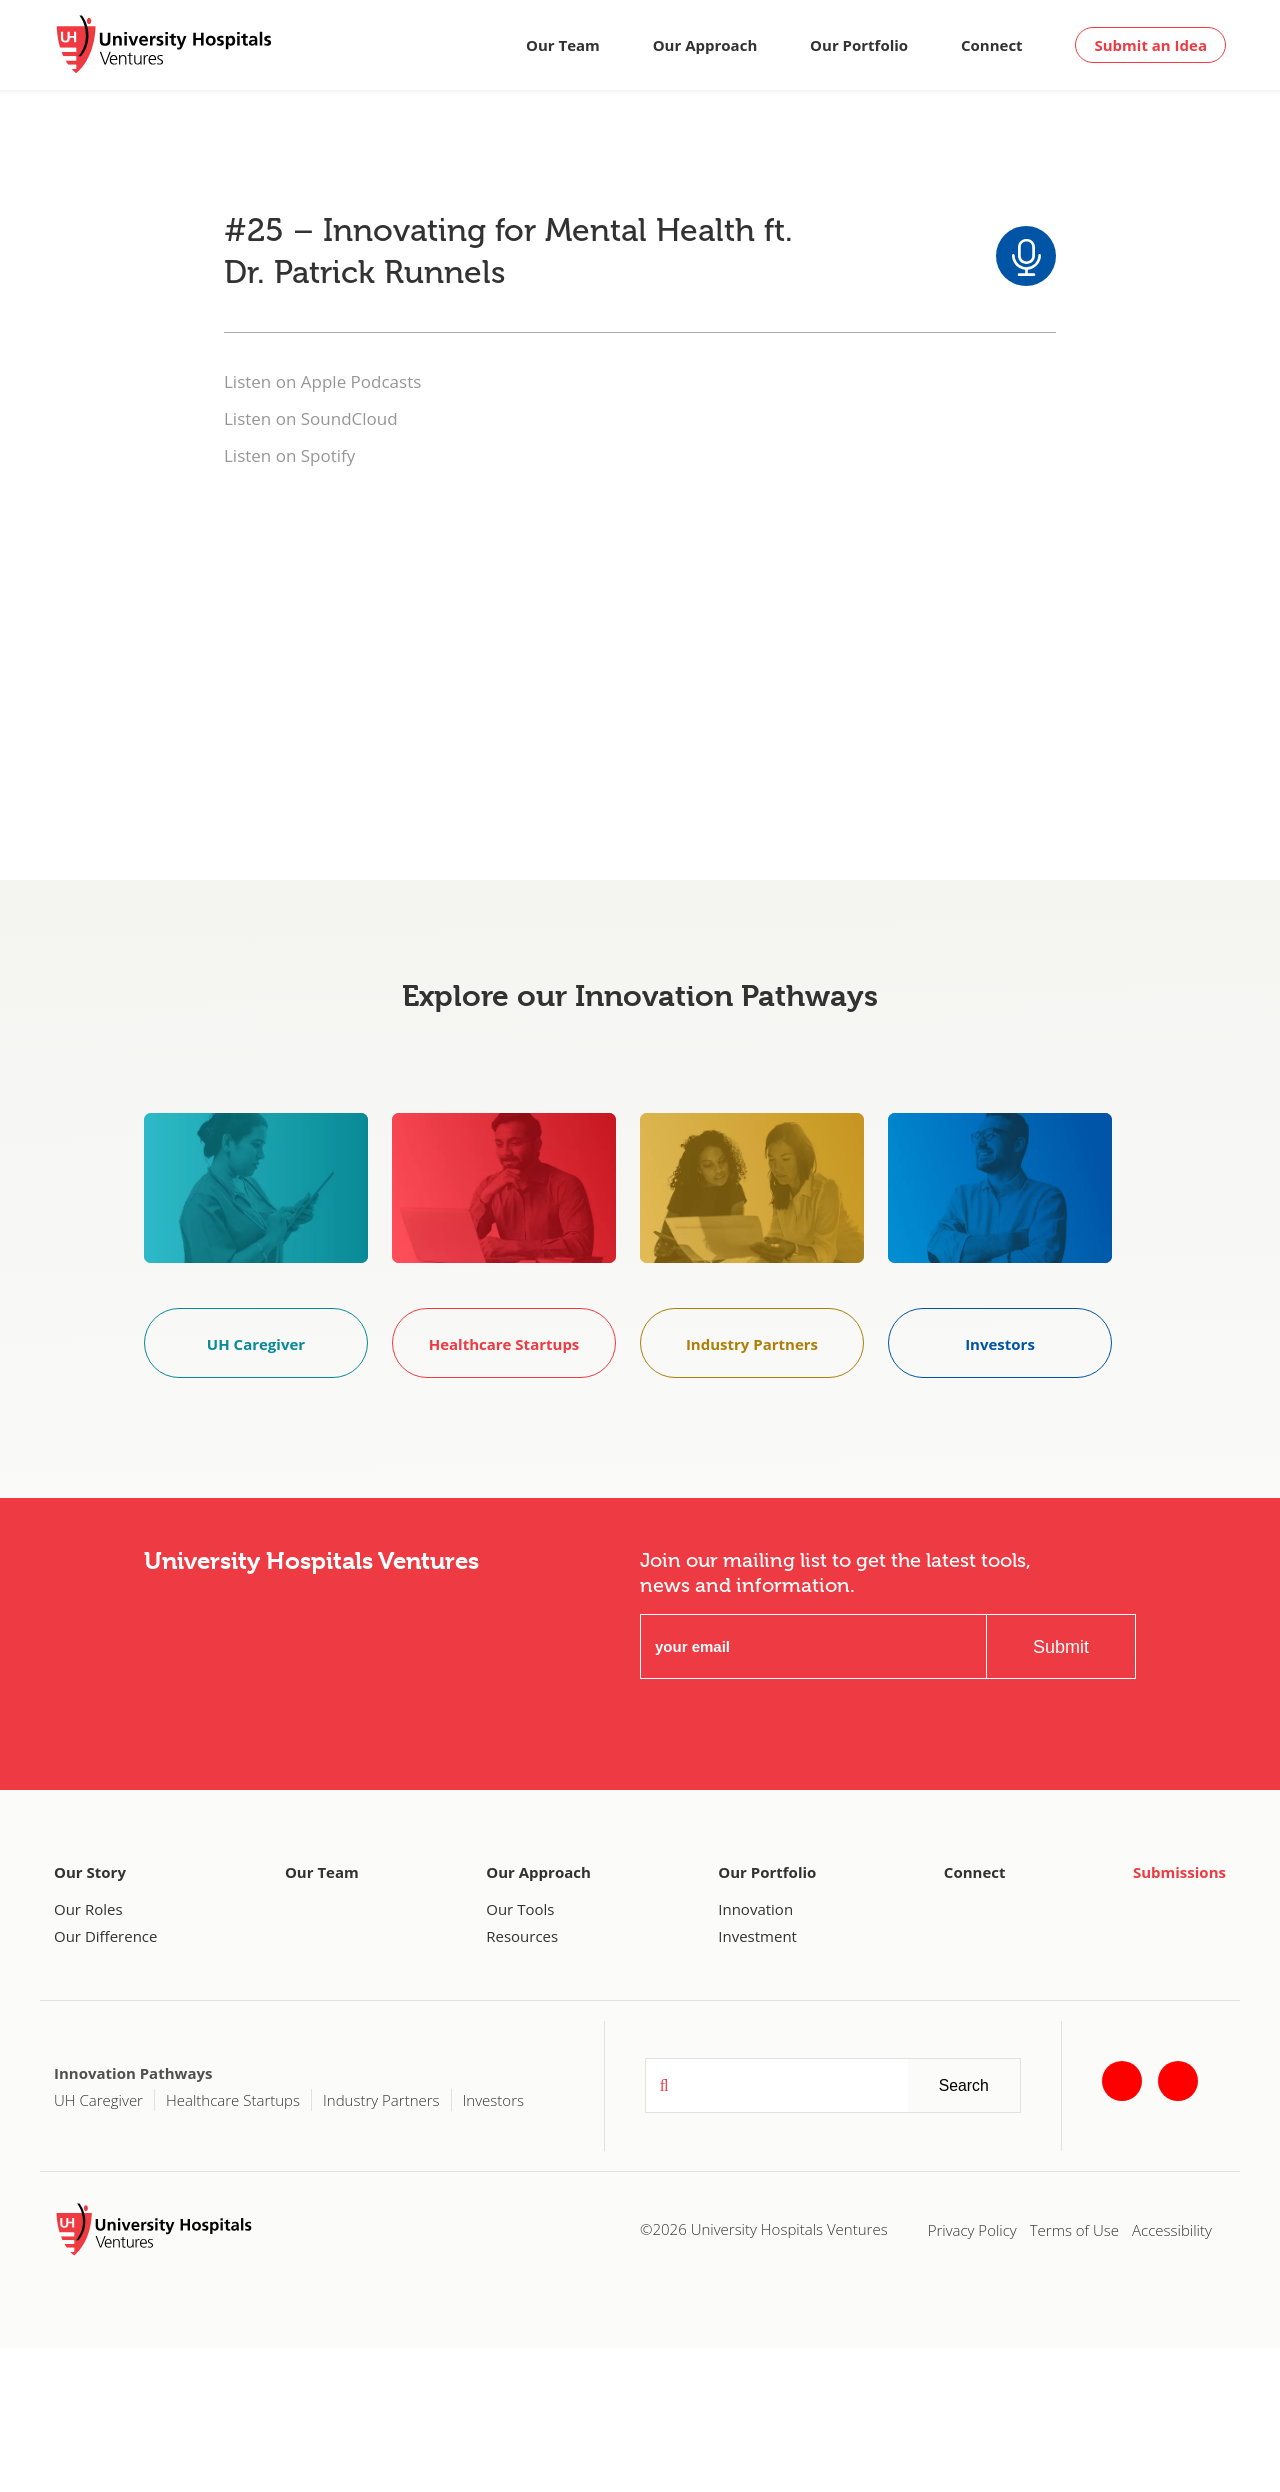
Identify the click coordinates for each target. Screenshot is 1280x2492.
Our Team (563, 45)
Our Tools (520, 1909)
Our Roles (88, 1909)
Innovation (755, 1909)
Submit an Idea (1150, 45)
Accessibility (1172, 2230)
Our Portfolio (859, 45)
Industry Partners (381, 2100)
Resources (522, 1936)
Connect (992, 45)
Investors (493, 2100)
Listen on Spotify (289, 455)
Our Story (90, 1872)
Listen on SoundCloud (311, 418)
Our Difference (105, 1936)
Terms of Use (1074, 2230)
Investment (757, 1936)
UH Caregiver (98, 2100)
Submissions (1179, 1872)
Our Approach (705, 45)
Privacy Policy (972, 2230)
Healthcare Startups (233, 2100)
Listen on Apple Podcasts (322, 381)
